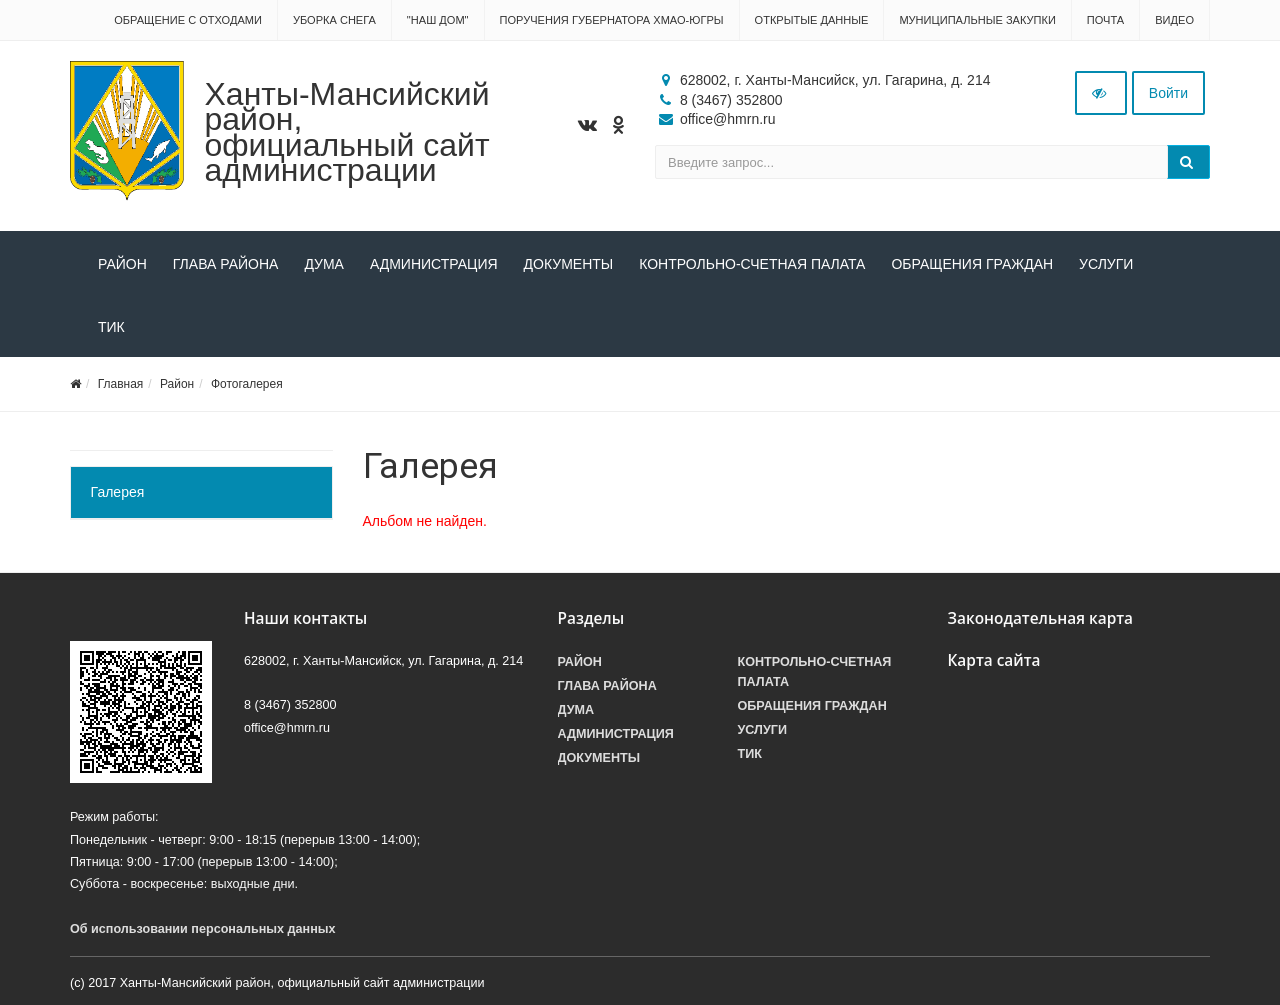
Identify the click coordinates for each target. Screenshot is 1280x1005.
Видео (1174, 20)
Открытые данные (812, 20)
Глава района (226, 264)
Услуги (1106, 264)
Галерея (118, 492)
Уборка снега (334, 20)
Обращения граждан (972, 264)
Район (122, 264)
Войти (1168, 93)
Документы (569, 264)
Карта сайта (994, 660)
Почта (1105, 20)
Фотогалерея (247, 384)
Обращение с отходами (188, 20)
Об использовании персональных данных (203, 929)
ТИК (111, 327)
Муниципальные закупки (977, 20)
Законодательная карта (1041, 618)
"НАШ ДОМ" (438, 20)
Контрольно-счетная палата (752, 264)
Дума (324, 264)
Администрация (434, 264)
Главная (121, 384)
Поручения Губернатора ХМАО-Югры (612, 20)
